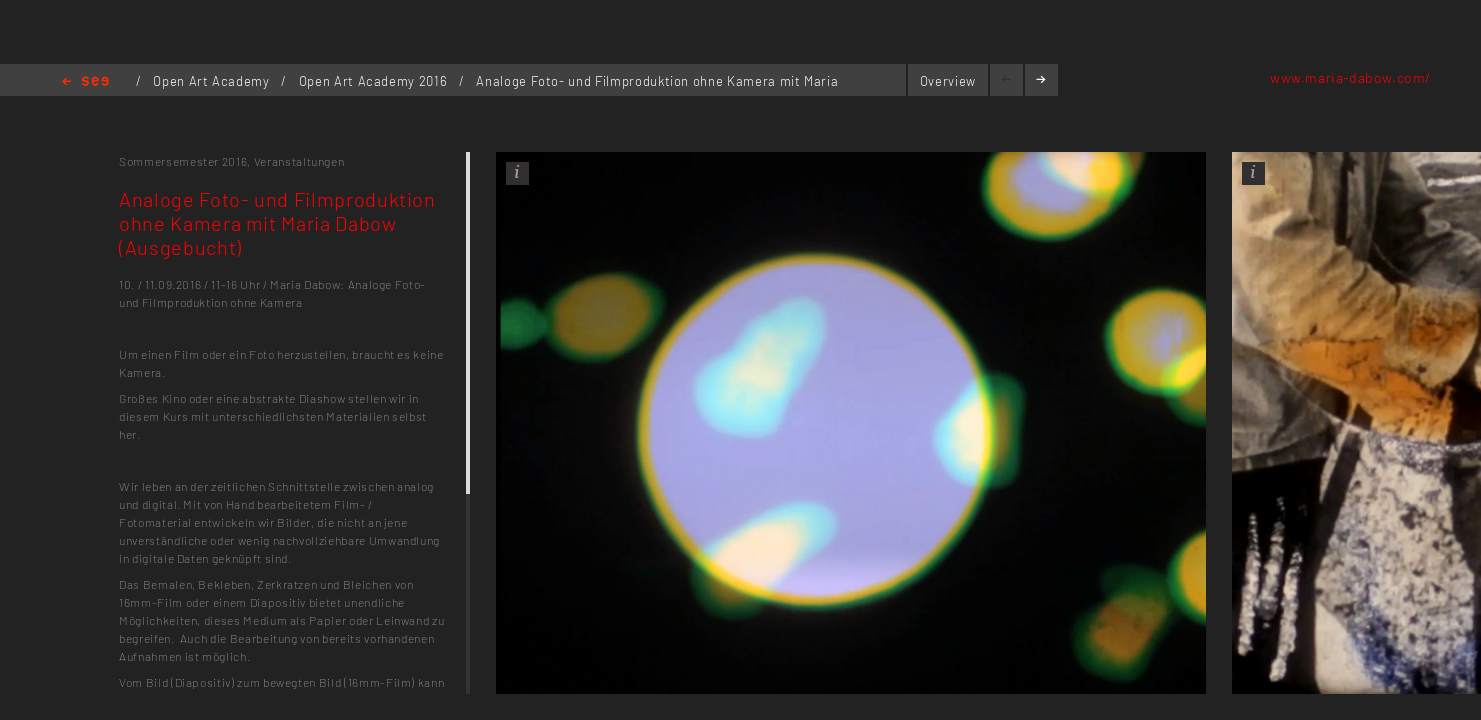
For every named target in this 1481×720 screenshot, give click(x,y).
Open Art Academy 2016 (375, 81)
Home (85, 82)
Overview (948, 81)
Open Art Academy (213, 81)
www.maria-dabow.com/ (1350, 77)
